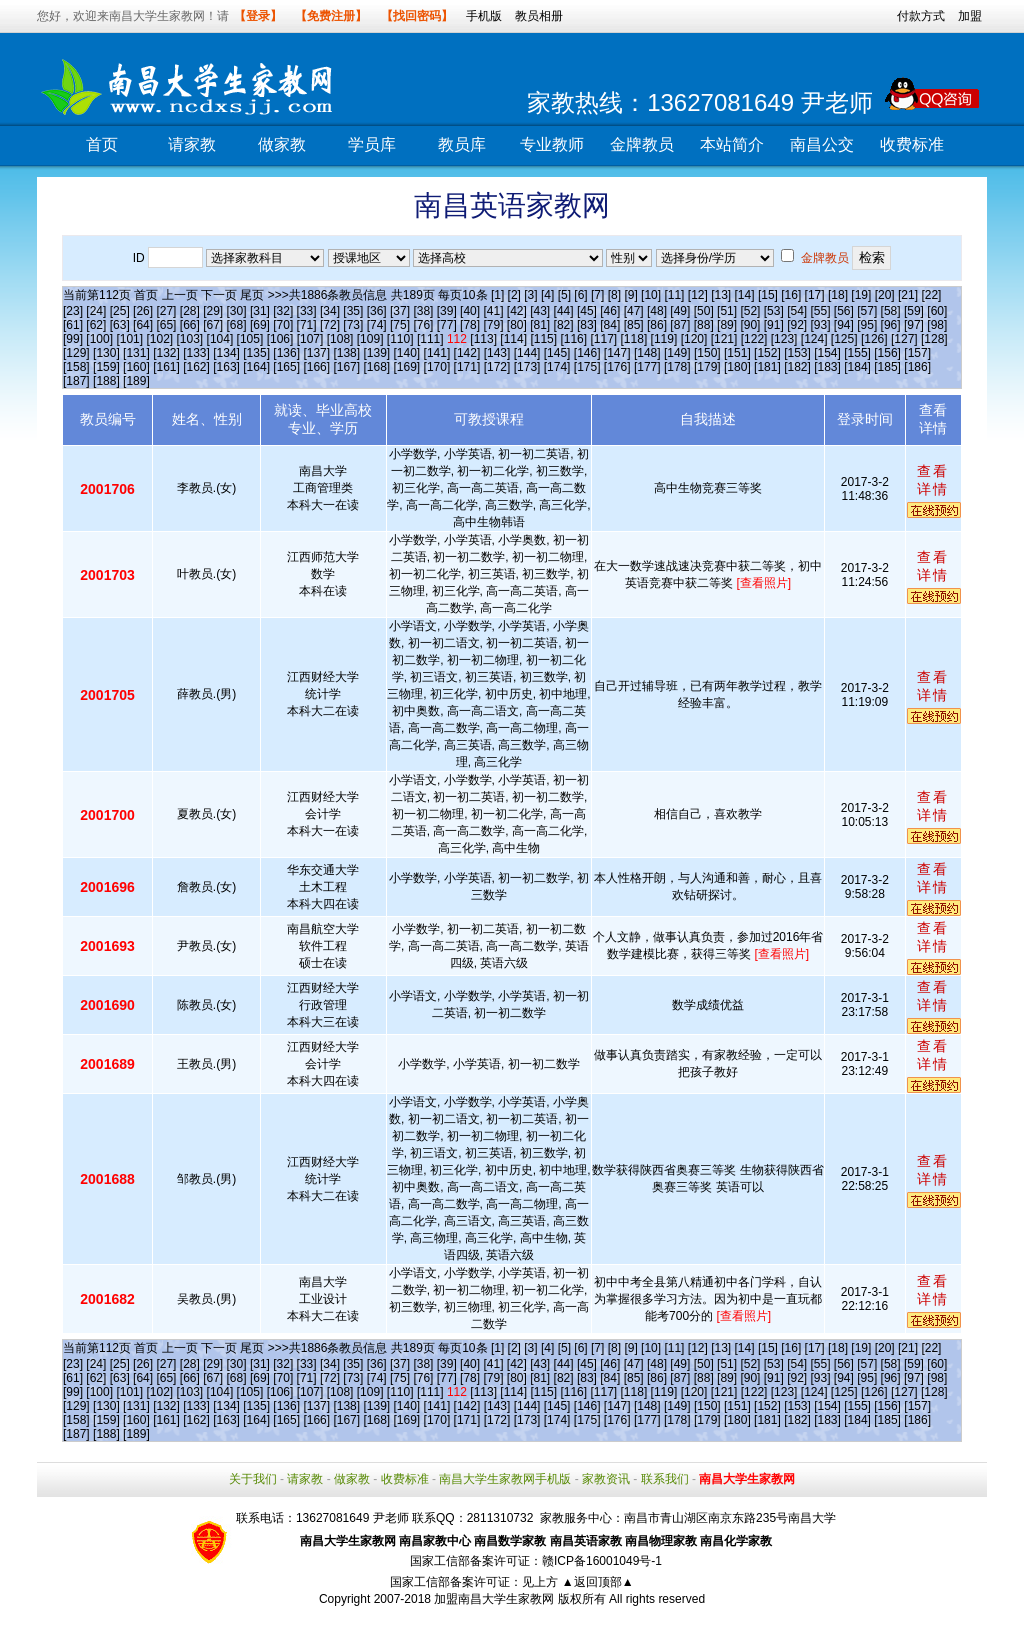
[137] (316, 353)
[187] (76, 381)
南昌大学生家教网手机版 (505, 1479)
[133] (196, 353)
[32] (283, 311)
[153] (797, 353)
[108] (340, 339)
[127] (904, 339)
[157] (917, 353)
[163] (226, 367)
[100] (99, 339)
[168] (376, 367)
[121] (724, 339)
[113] (483, 339)
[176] (617, 367)
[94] (844, 325)
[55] (821, 311)
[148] (647, 353)
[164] (256, 367)
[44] (564, 311)
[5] (564, 295)
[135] (256, 353)
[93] (821, 325)
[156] (887, 353)
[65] (166, 325)
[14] (745, 295)
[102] (159, 339)
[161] (166, 367)
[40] (470, 311)
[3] (530, 295)
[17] (815, 295)
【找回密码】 (417, 16)
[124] (814, 339)
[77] (447, 325)
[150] (707, 353)
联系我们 (665, 1479)
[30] (237, 311)
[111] (430, 339)
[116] (573, 339)
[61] (73, 325)
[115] (543, 339)
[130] (106, 353)
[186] (917, 367)
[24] (96, 311)
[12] (698, 295)
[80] (517, 325)
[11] (674, 295)
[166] (316, 367)
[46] (610, 311)
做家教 (282, 144)
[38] (423, 311)
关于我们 (253, 1479)
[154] (827, 353)
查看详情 (933, 480)
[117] (603, 339)
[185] (887, 367)
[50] (704, 311)
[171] (467, 367)
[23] (73, 311)
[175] (587, 367)
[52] (750, 311)
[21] (908, 295)
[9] (630, 295)
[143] (497, 353)
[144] (527, 353)
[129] (76, 353)
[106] (280, 339)
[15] (768, 295)
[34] (330, 311)
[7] (597, 295)
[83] (587, 325)
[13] (721, 295)
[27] (166, 311)
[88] (704, 325)
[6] (580, 295)
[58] (891, 311)
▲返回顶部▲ (598, 1582)
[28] (190, 311)
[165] (286, 367)
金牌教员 (642, 144)
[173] (527, 367)
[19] (861, 295)
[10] (651, 295)
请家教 (192, 144)
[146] (587, 353)
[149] (677, 353)
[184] (857, 367)
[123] (784, 339)
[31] (260, 311)
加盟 (970, 16)
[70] (283, 325)
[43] (540, 311)
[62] (96, 325)
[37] (400, 311)
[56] (844, 311)
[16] (791, 295)
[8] (614, 295)
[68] (237, 325)
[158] (76, 367)
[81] (540, 325)
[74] (377, 325)
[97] (914, 325)
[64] (143, 325)
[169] (407, 367)
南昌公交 (822, 144)
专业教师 (552, 144)
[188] (106, 381)
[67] (213, 325)
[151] (737, 353)
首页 (102, 144)
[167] (346, 367)
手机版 (484, 16)
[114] (513, 339)
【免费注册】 (331, 16)
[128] (934, 339)
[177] (647, 367)
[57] (867, 311)
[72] (330, 325)
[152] (767, 353)
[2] (514, 295)
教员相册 (539, 16)
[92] (797, 325)
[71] (307, 325)
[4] (547, 295)
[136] (286, 353)
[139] (376, 353)
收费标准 (912, 144)
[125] (844, 339)
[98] (937, 325)
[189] (136, 381)
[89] (727, 325)
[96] (891, 325)
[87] (680, 325)
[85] (634, 325)
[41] (493, 311)
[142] (467, 353)
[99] (73, 339)
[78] (470, 325)
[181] (767, 367)
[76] (423, 325)
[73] (353, 325)
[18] (838, 295)
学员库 (372, 144)
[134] (226, 353)
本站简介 (732, 144)
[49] (680, 311)
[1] (497, 295)
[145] (557, 353)
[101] (129, 339)
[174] (557, 367)
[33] (307, 311)
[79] (493, 325)
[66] (190, 325)
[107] (310, 339)
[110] (400, 339)
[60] (937, 311)
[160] (136, 367)
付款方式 (921, 16)
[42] (517, 311)
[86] (657, 325)
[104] (220, 339)
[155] (857, 353)
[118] (634, 339)
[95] (867, 325)
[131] (136, 353)
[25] (120, 311)
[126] (874, 339)
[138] (346, 353)
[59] (914, 311)
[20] (885, 295)
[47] (634, 311)
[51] (727, 311)
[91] (774, 325)
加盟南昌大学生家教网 (494, 1599)
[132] (166, 353)
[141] (437, 353)
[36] (377, 311)
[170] (437, 367)
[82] (564, 325)
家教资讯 (606, 1479)
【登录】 (258, 16)
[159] (106, 367)
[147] (617, 353)
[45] (587, 311)
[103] (190, 339)
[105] (250, 339)
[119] (664, 339)
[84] (610, 325)
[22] (931, 295)
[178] (677, 367)
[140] (407, 353)
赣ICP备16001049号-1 (602, 1561)
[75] (400, 325)
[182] (797, 367)
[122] (754, 339)
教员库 (462, 144)
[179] (707, 367)
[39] (447, 311)
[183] (827, 367)
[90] (750, 325)
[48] (657, 311)
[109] (370, 339)
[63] (120, 325)
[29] (213, 311)
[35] (353, 311)
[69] (260, 325)
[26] (143, 311)
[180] (737, 367)
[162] (196, 367)
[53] (774, 311)
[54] (797, 311)
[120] (694, 339)
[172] (497, 367)
